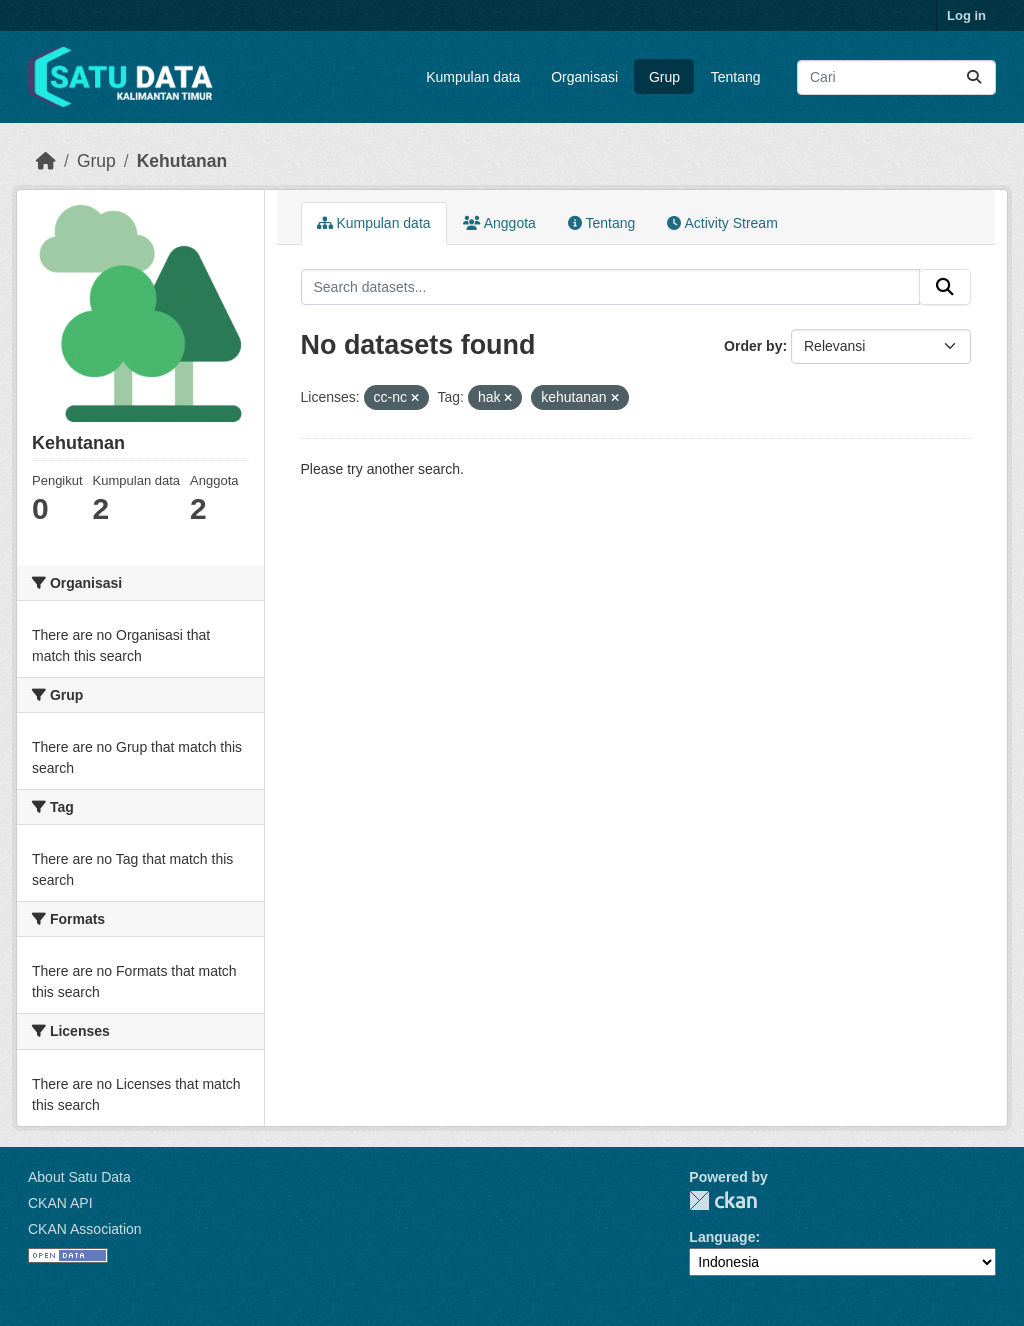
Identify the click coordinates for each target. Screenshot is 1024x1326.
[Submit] (974, 77)
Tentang (736, 77)
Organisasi (584, 77)
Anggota (499, 223)
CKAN (723, 1200)
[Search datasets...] (896, 77)
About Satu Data (79, 1177)
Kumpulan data (473, 77)
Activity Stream (722, 223)
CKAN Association (85, 1229)
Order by (753, 346)
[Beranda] (46, 161)
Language (722, 1237)
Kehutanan (182, 161)
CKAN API (60, 1203)
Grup (664, 77)
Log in (966, 15)
